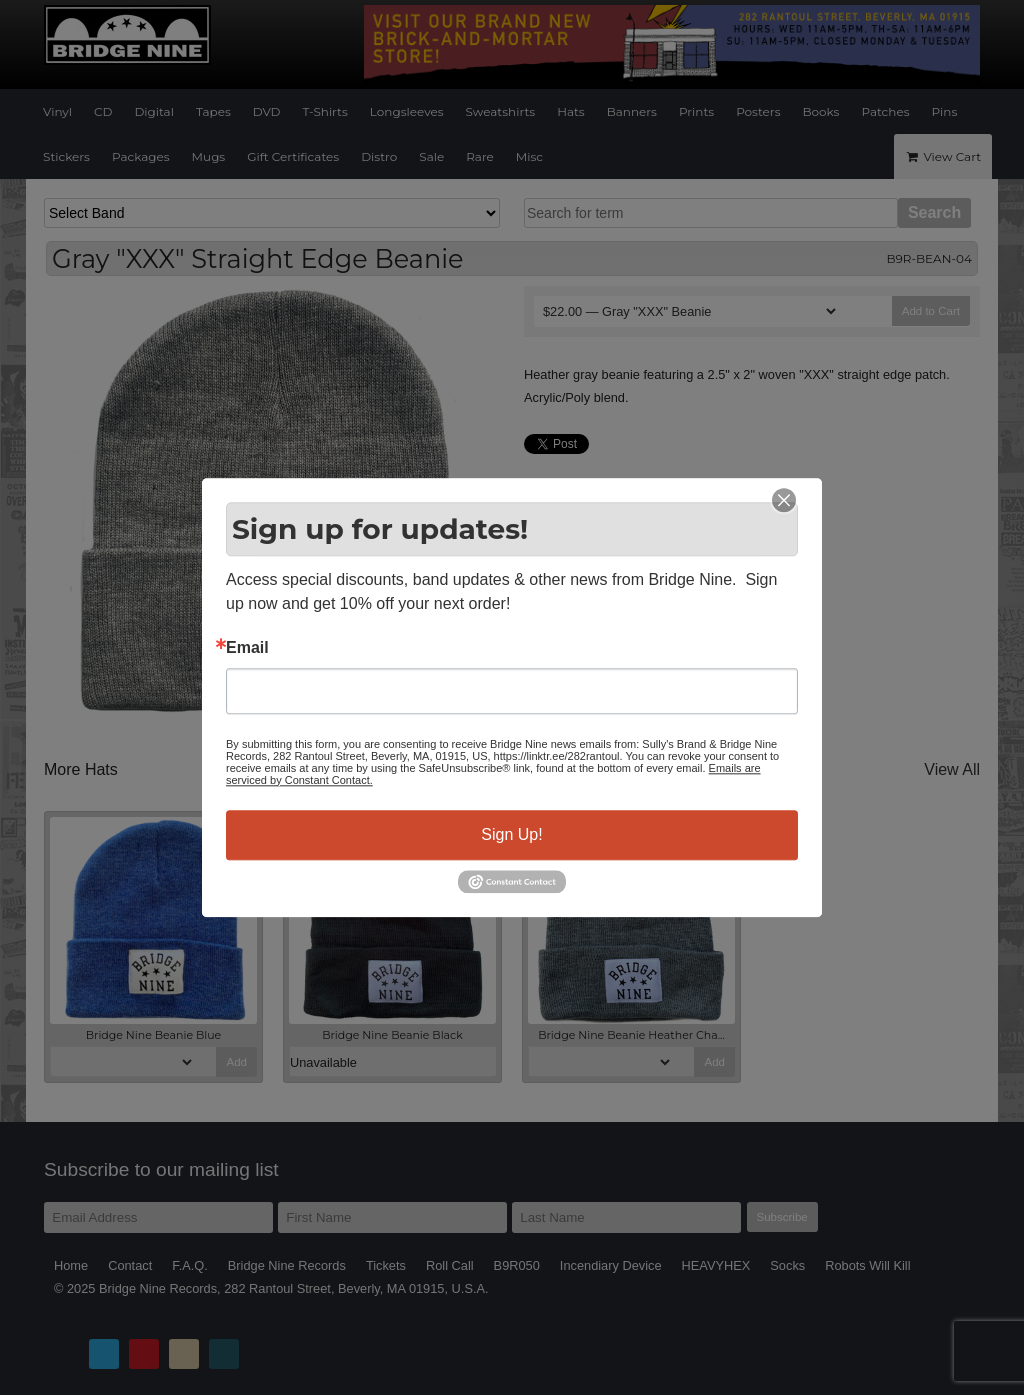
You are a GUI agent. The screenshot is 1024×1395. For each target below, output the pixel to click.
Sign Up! (511, 834)
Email (247, 648)
